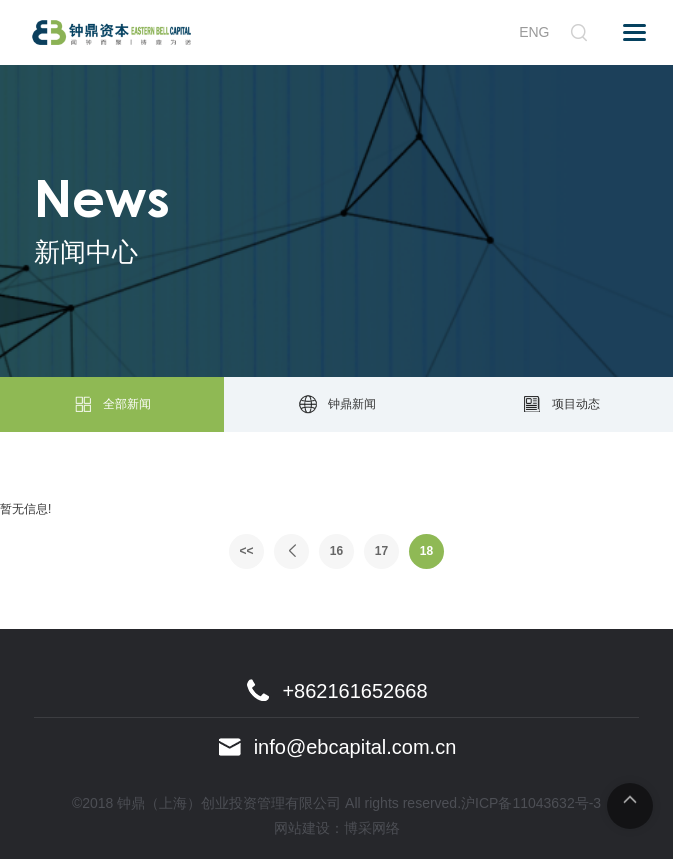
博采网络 (372, 828)
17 (381, 551)
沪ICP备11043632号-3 (531, 803)
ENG (534, 32)
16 (336, 551)
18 (426, 551)
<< (246, 551)
